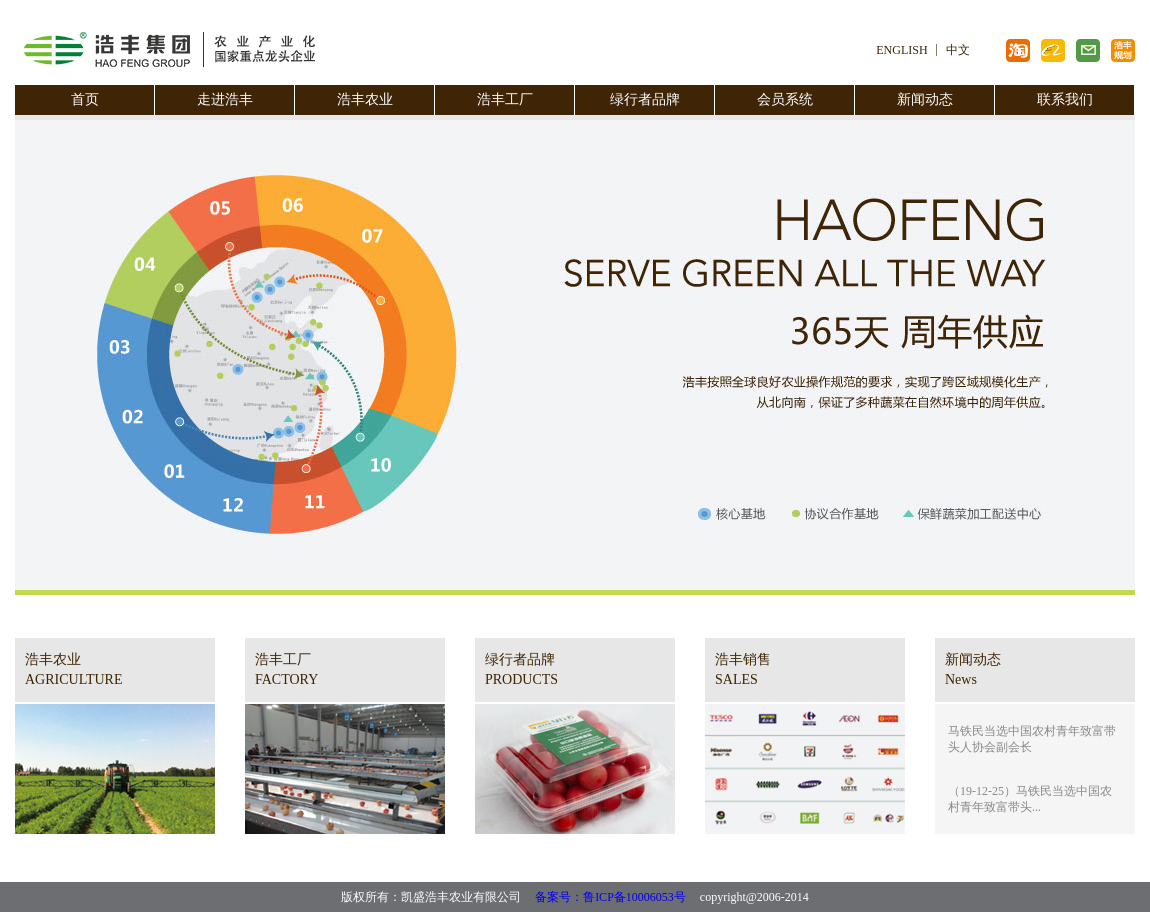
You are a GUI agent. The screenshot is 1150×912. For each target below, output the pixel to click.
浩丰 (1088, 50)
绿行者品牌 (645, 99)
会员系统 (785, 99)
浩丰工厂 (505, 99)
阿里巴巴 (1053, 50)
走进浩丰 (225, 99)
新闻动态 (925, 99)
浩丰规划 (1123, 50)
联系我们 (1065, 99)
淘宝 (1018, 50)
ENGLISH (901, 50)
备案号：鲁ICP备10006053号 (610, 897)
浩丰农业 (365, 99)
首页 (85, 99)
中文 (958, 50)
